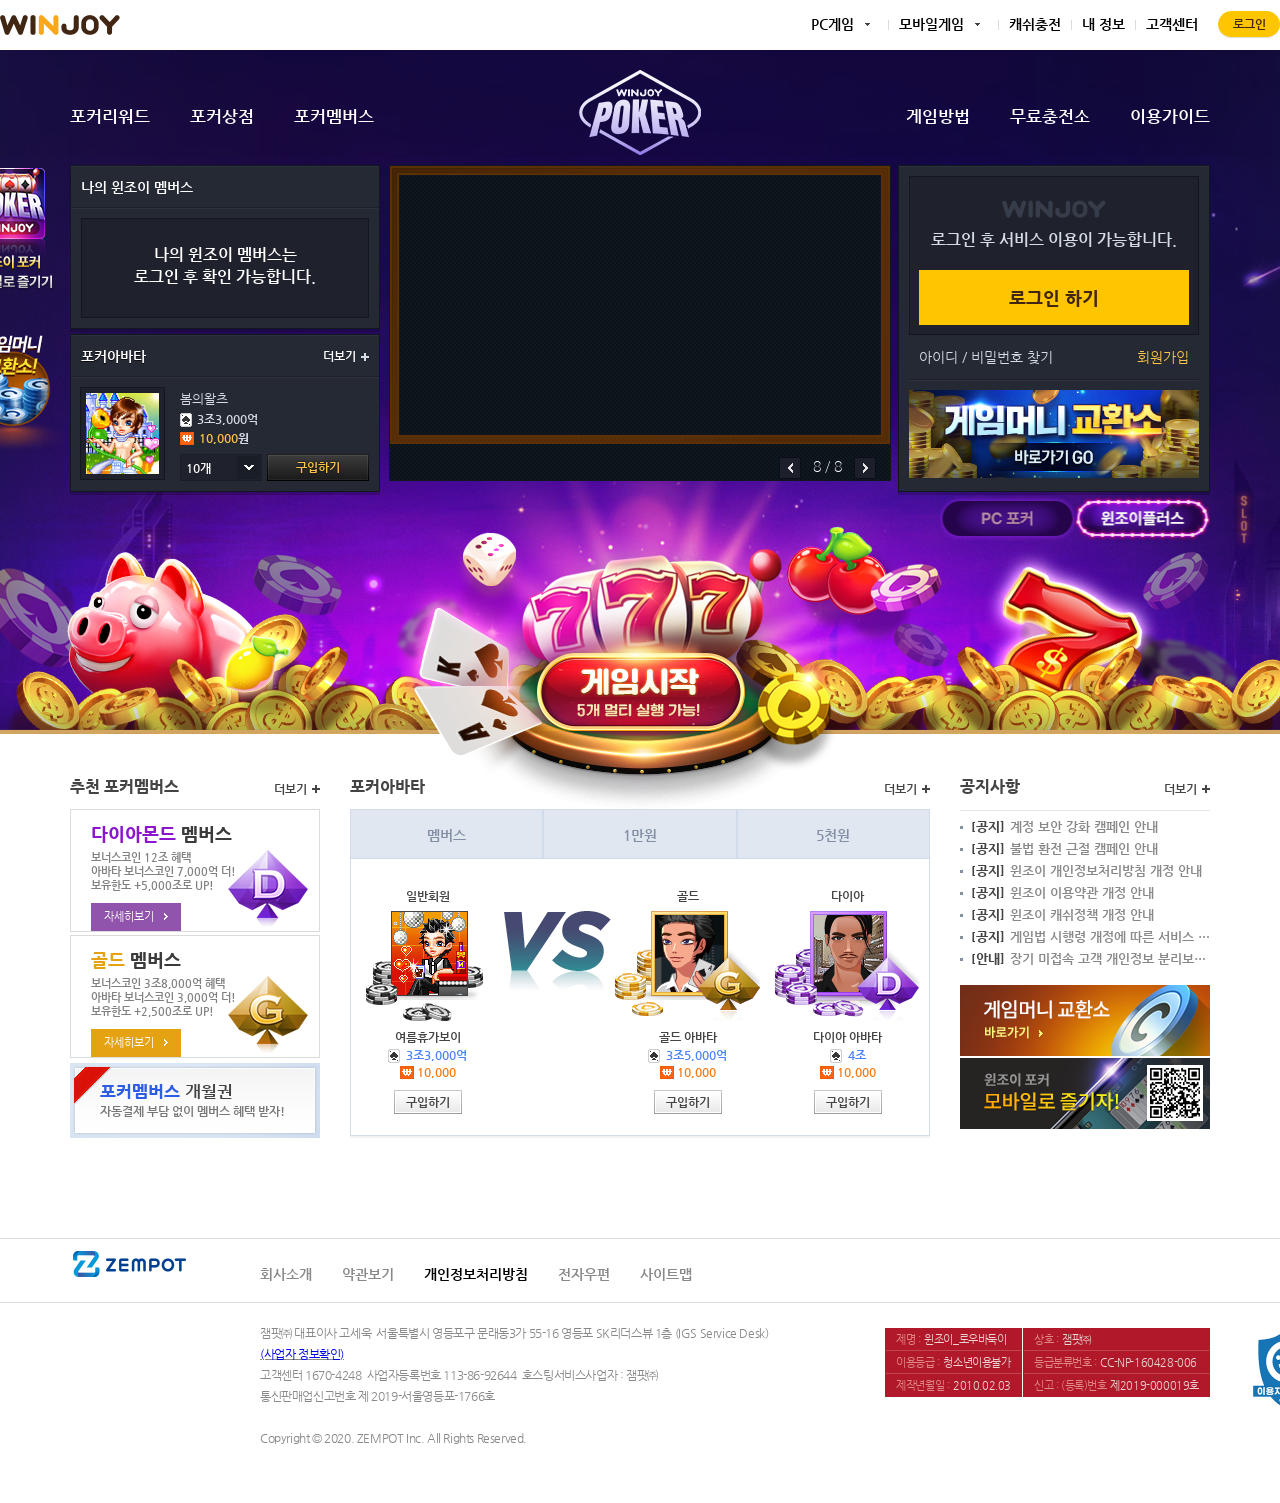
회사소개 (286, 1274)
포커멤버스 (334, 116)
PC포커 (1007, 518)
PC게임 (832, 24)
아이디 (938, 357)
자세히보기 (136, 916)
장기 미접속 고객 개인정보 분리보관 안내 (1090, 959)
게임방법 (938, 116)
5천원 (833, 835)
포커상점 (222, 116)
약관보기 (368, 1274)
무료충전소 (1050, 116)
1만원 (640, 835)
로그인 (1249, 24)
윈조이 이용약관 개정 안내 (1062, 893)
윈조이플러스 (1142, 518)
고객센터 (1172, 24)
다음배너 (865, 468)
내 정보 (1103, 24)
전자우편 (584, 1274)
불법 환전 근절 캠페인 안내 (1064, 849)
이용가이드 (1170, 116)
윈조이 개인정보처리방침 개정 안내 (1086, 871)
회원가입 (1163, 357)
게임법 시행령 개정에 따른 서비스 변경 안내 (1090, 937)
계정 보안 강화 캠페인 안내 (1064, 827)
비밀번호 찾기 (1012, 357)
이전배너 (790, 468)
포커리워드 (110, 116)
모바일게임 (931, 24)
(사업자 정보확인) (302, 1354)
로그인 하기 (1054, 297)
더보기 (346, 356)
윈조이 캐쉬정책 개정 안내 (1062, 915)
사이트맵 (666, 1274)
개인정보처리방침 (476, 1274)
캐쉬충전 (1035, 24)
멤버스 (446, 835)
